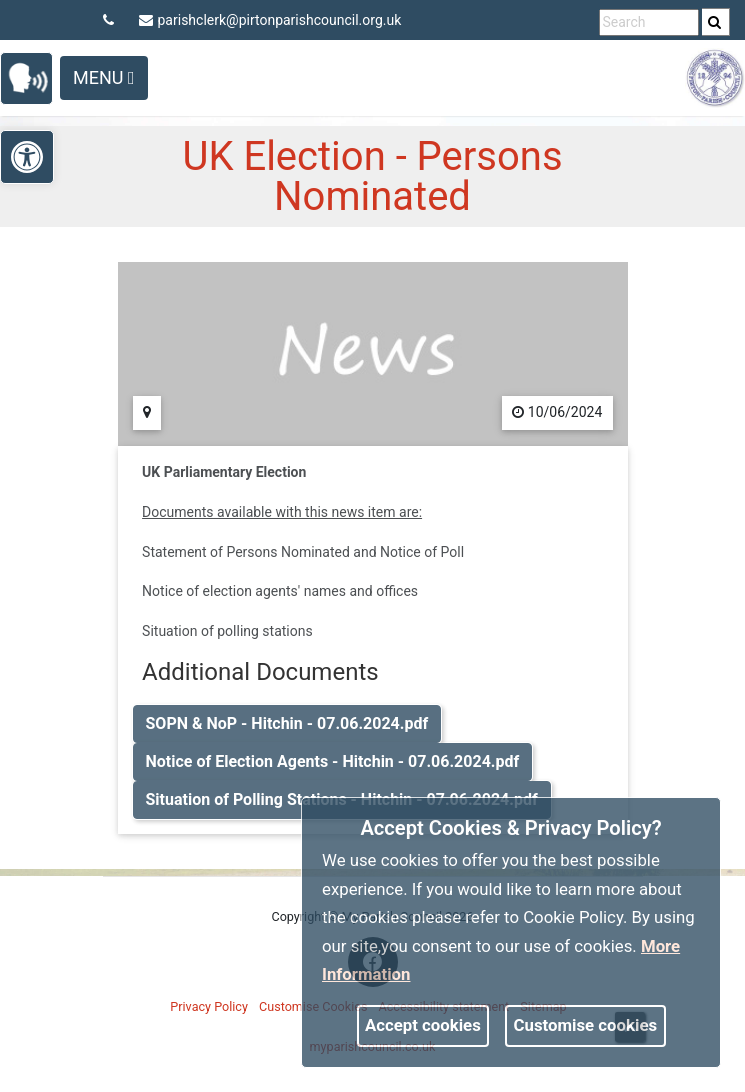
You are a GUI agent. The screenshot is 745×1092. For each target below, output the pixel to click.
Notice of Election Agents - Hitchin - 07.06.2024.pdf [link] (333, 761)
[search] (716, 22)
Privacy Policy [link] (209, 1006)
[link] (714, 22)
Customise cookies (586, 1025)
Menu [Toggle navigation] (104, 77)
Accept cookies (423, 1025)
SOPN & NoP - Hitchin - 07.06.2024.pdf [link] (287, 723)
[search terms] (649, 22)
